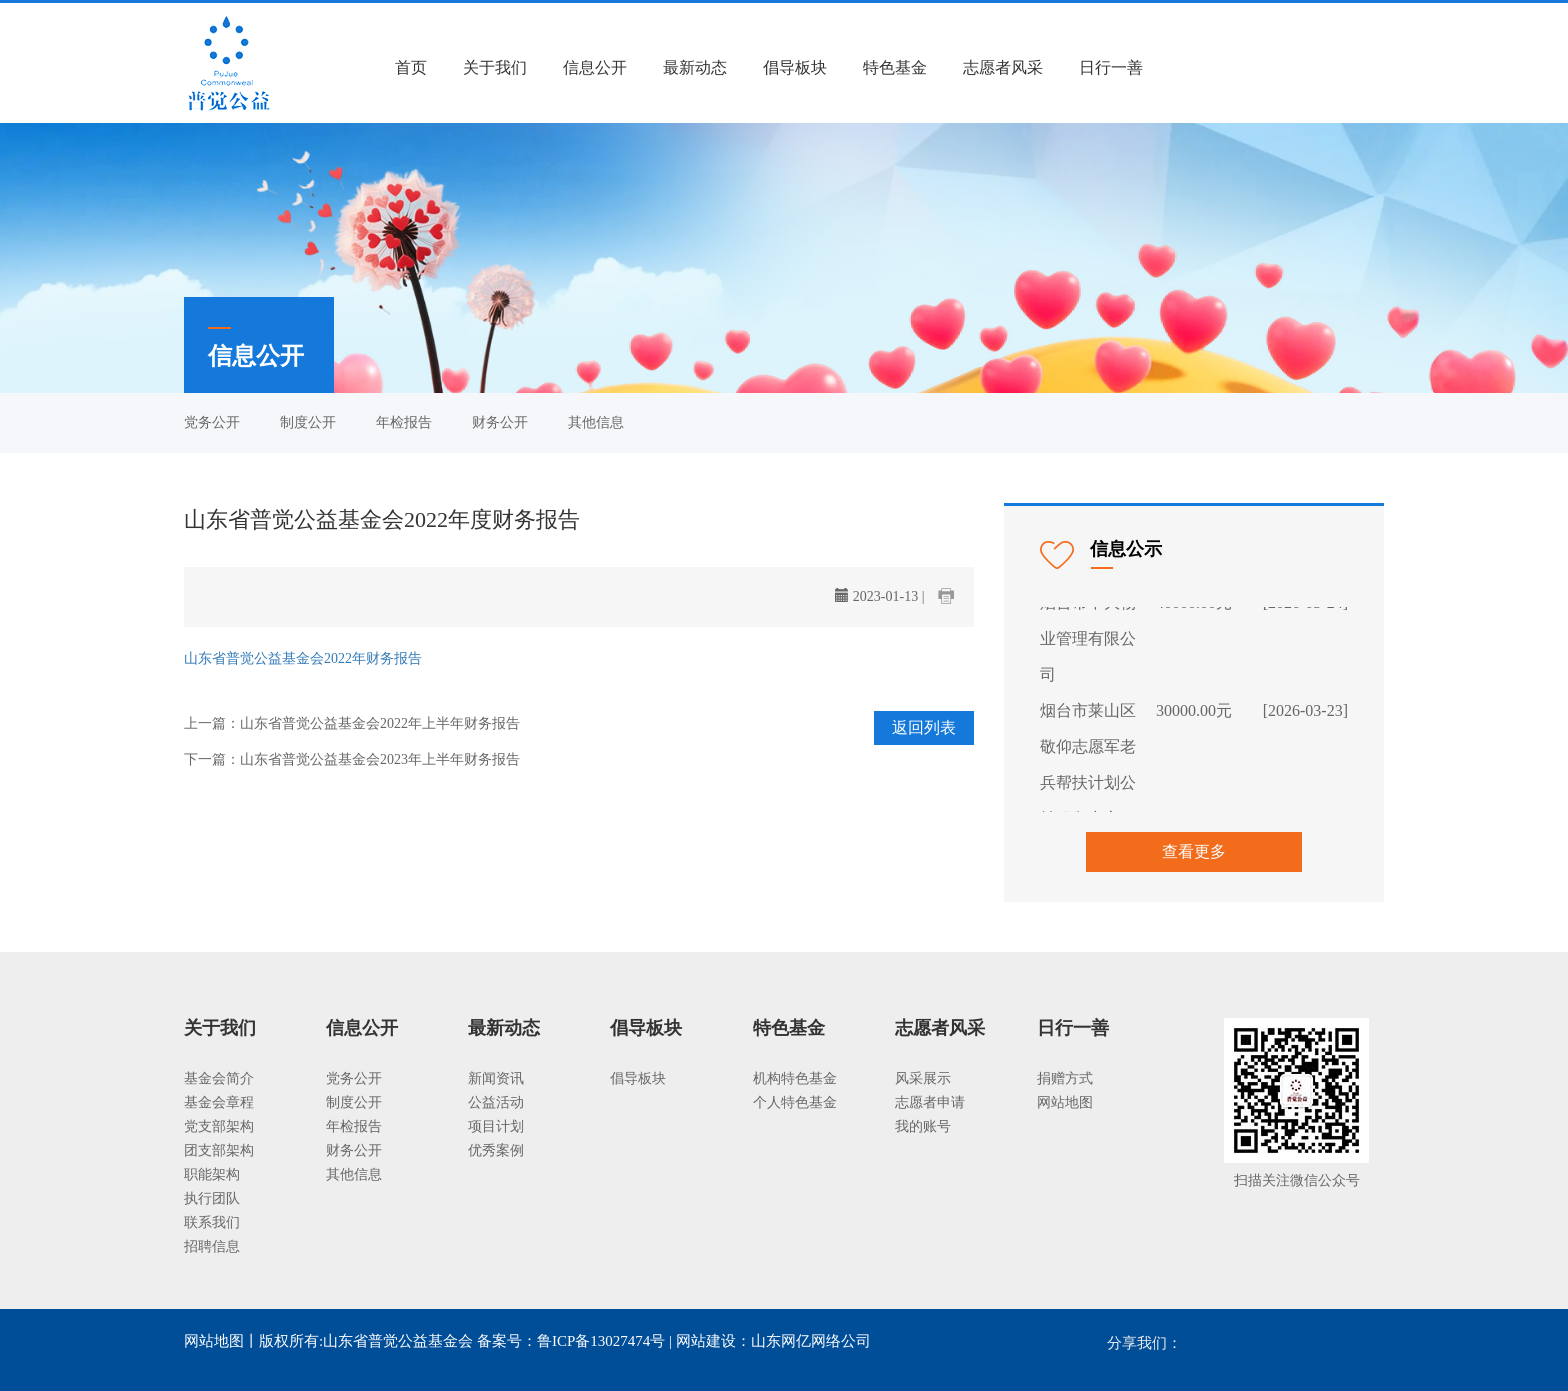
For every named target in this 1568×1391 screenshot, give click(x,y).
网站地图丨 (221, 1341)
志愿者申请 (930, 1102)
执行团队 (212, 1198)
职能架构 (212, 1174)
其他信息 (596, 422)
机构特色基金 (795, 1078)
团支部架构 (219, 1150)
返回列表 (924, 727)
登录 (1195, 67)
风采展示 (923, 1078)
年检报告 (404, 422)
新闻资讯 (496, 1078)
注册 (1250, 67)
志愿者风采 (1003, 67)
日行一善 (1111, 67)
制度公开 (308, 422)
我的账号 (923, 1126)
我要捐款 (1334, 67)
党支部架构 (219, 1126)
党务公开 (212, 422)
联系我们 (212, 1222)
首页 (411, 67)
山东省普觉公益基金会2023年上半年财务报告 (380, 759)
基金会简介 (219, 1078)
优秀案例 (496, 1150)
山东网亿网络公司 (811, 1341)
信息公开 (595, 67)
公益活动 (496, 1102)
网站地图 (1065, 1102)
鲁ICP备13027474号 (601, 1341)
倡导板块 (795, 67)
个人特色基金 (795, 1102)
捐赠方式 (1065, 1078)
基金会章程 (219, 1102)
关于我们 (495, 67)
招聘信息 (212, 1246)
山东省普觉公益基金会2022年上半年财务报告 (380, 723)
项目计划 (496, 1126)
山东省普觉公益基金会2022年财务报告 (303, 658)
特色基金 (895, 67)
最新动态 (695, 67)
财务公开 (500, 422)
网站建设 (706, 1341)
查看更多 (1194, 851)
